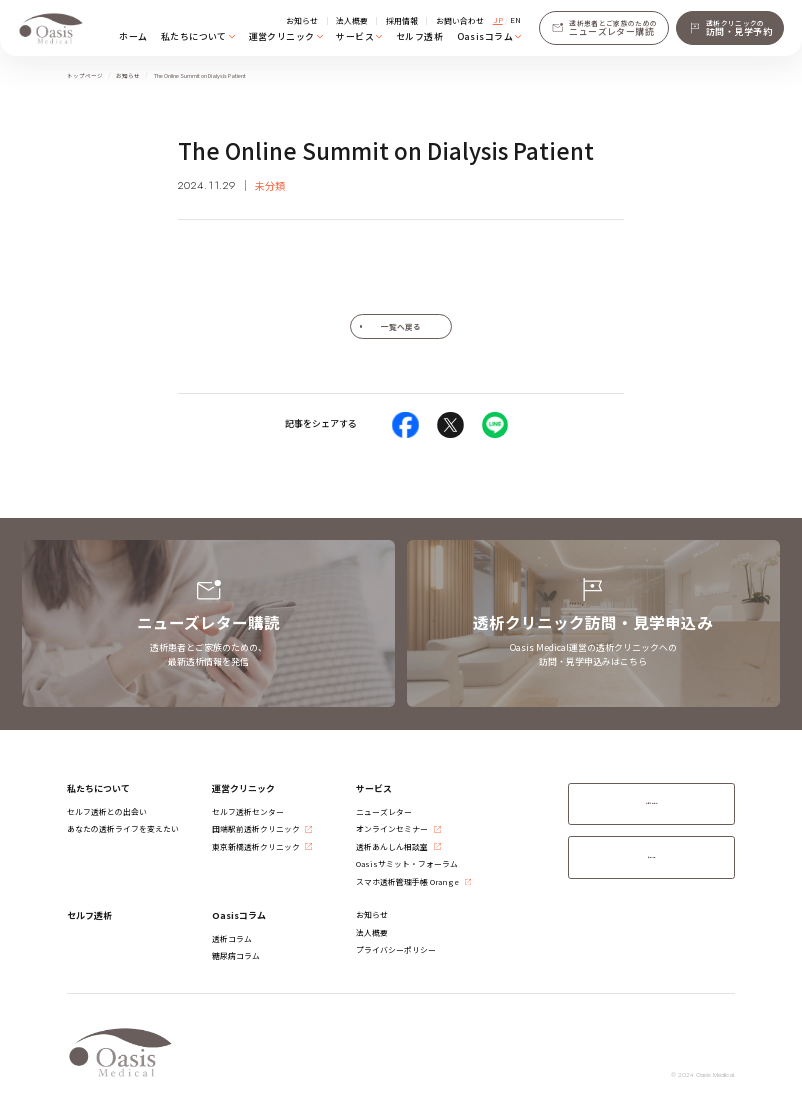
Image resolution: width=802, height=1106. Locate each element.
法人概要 (352, 20)
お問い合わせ (460, 20)
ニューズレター (384, 811)
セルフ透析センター (248, 811)
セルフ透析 (419, 36)
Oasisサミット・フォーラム (407, 863)
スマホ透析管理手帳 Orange (407, 881)
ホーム (133, 36)
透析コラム (232, 938)
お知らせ (302, 20)
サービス (355, 36)
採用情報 (402, 20)
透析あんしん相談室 (392, 846)
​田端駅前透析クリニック (256, 828)
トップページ (85, 76)
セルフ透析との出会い (107, 811)
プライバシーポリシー (396, 949)
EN (515, 20)
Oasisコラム (485, 36)
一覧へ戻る (401, 326)
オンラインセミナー (392, 828)
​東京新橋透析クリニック (256, 846)
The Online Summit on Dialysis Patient (200, 76)
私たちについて (194, 36)
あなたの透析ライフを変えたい (123, 828)
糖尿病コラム (236, 955)
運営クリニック (282, 36)
